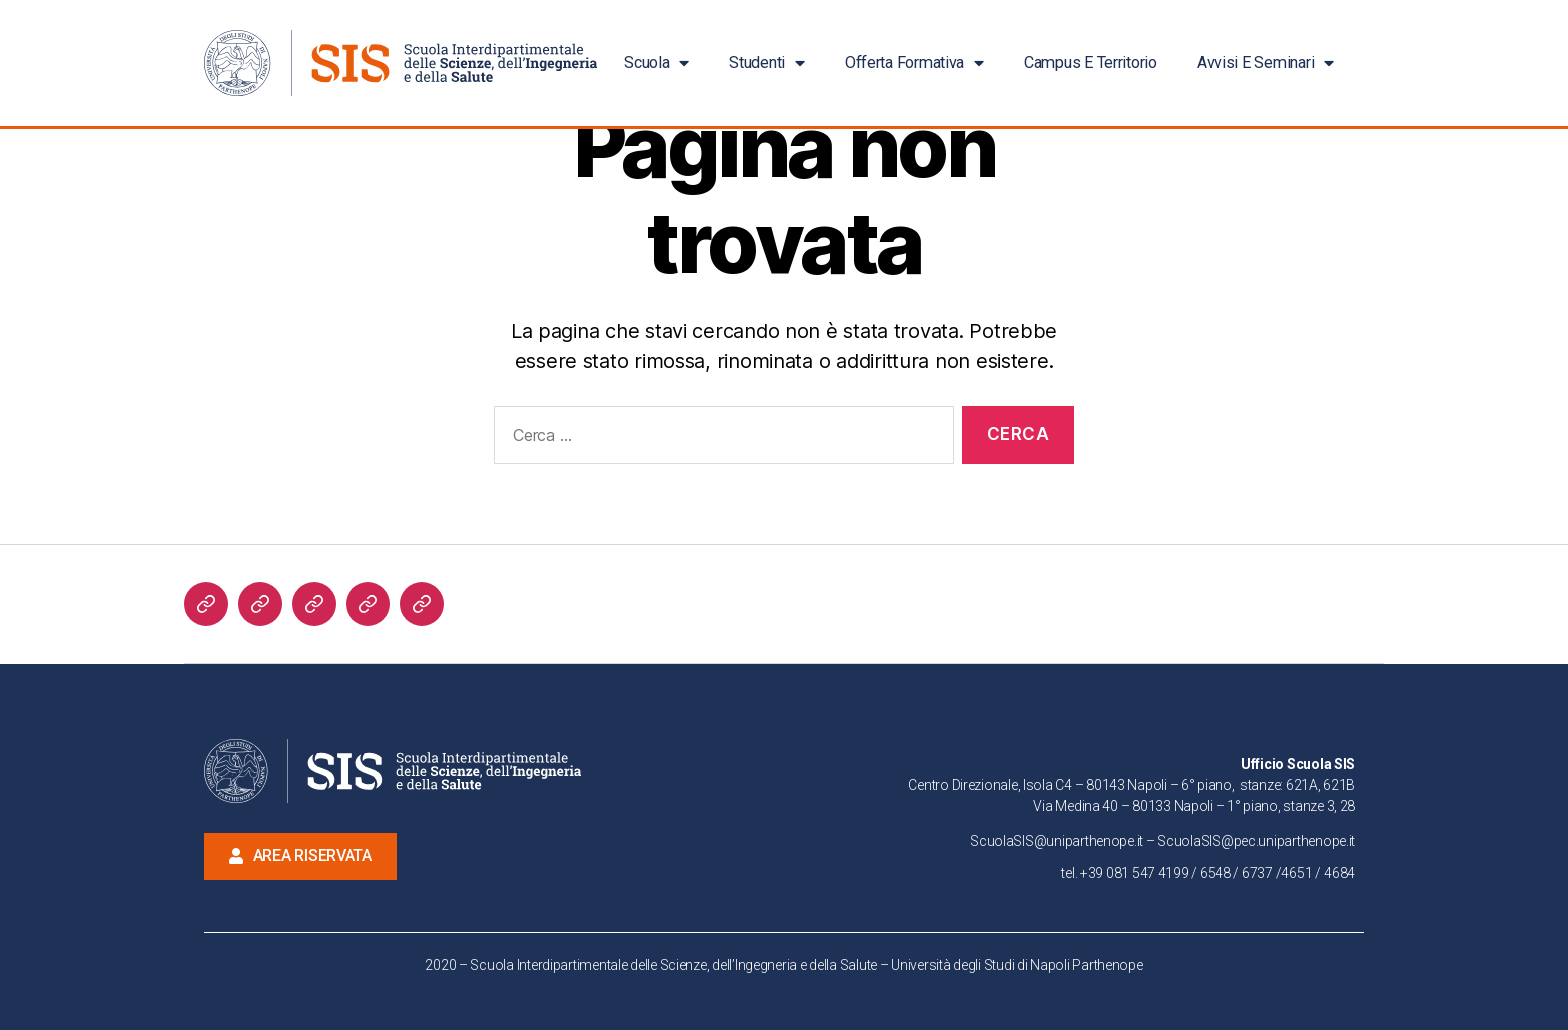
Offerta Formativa (914, 63)
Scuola (656, 63)
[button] (300, 856)
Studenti (767, 63)
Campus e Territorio (1090, 62)
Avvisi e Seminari (1265, 63)
